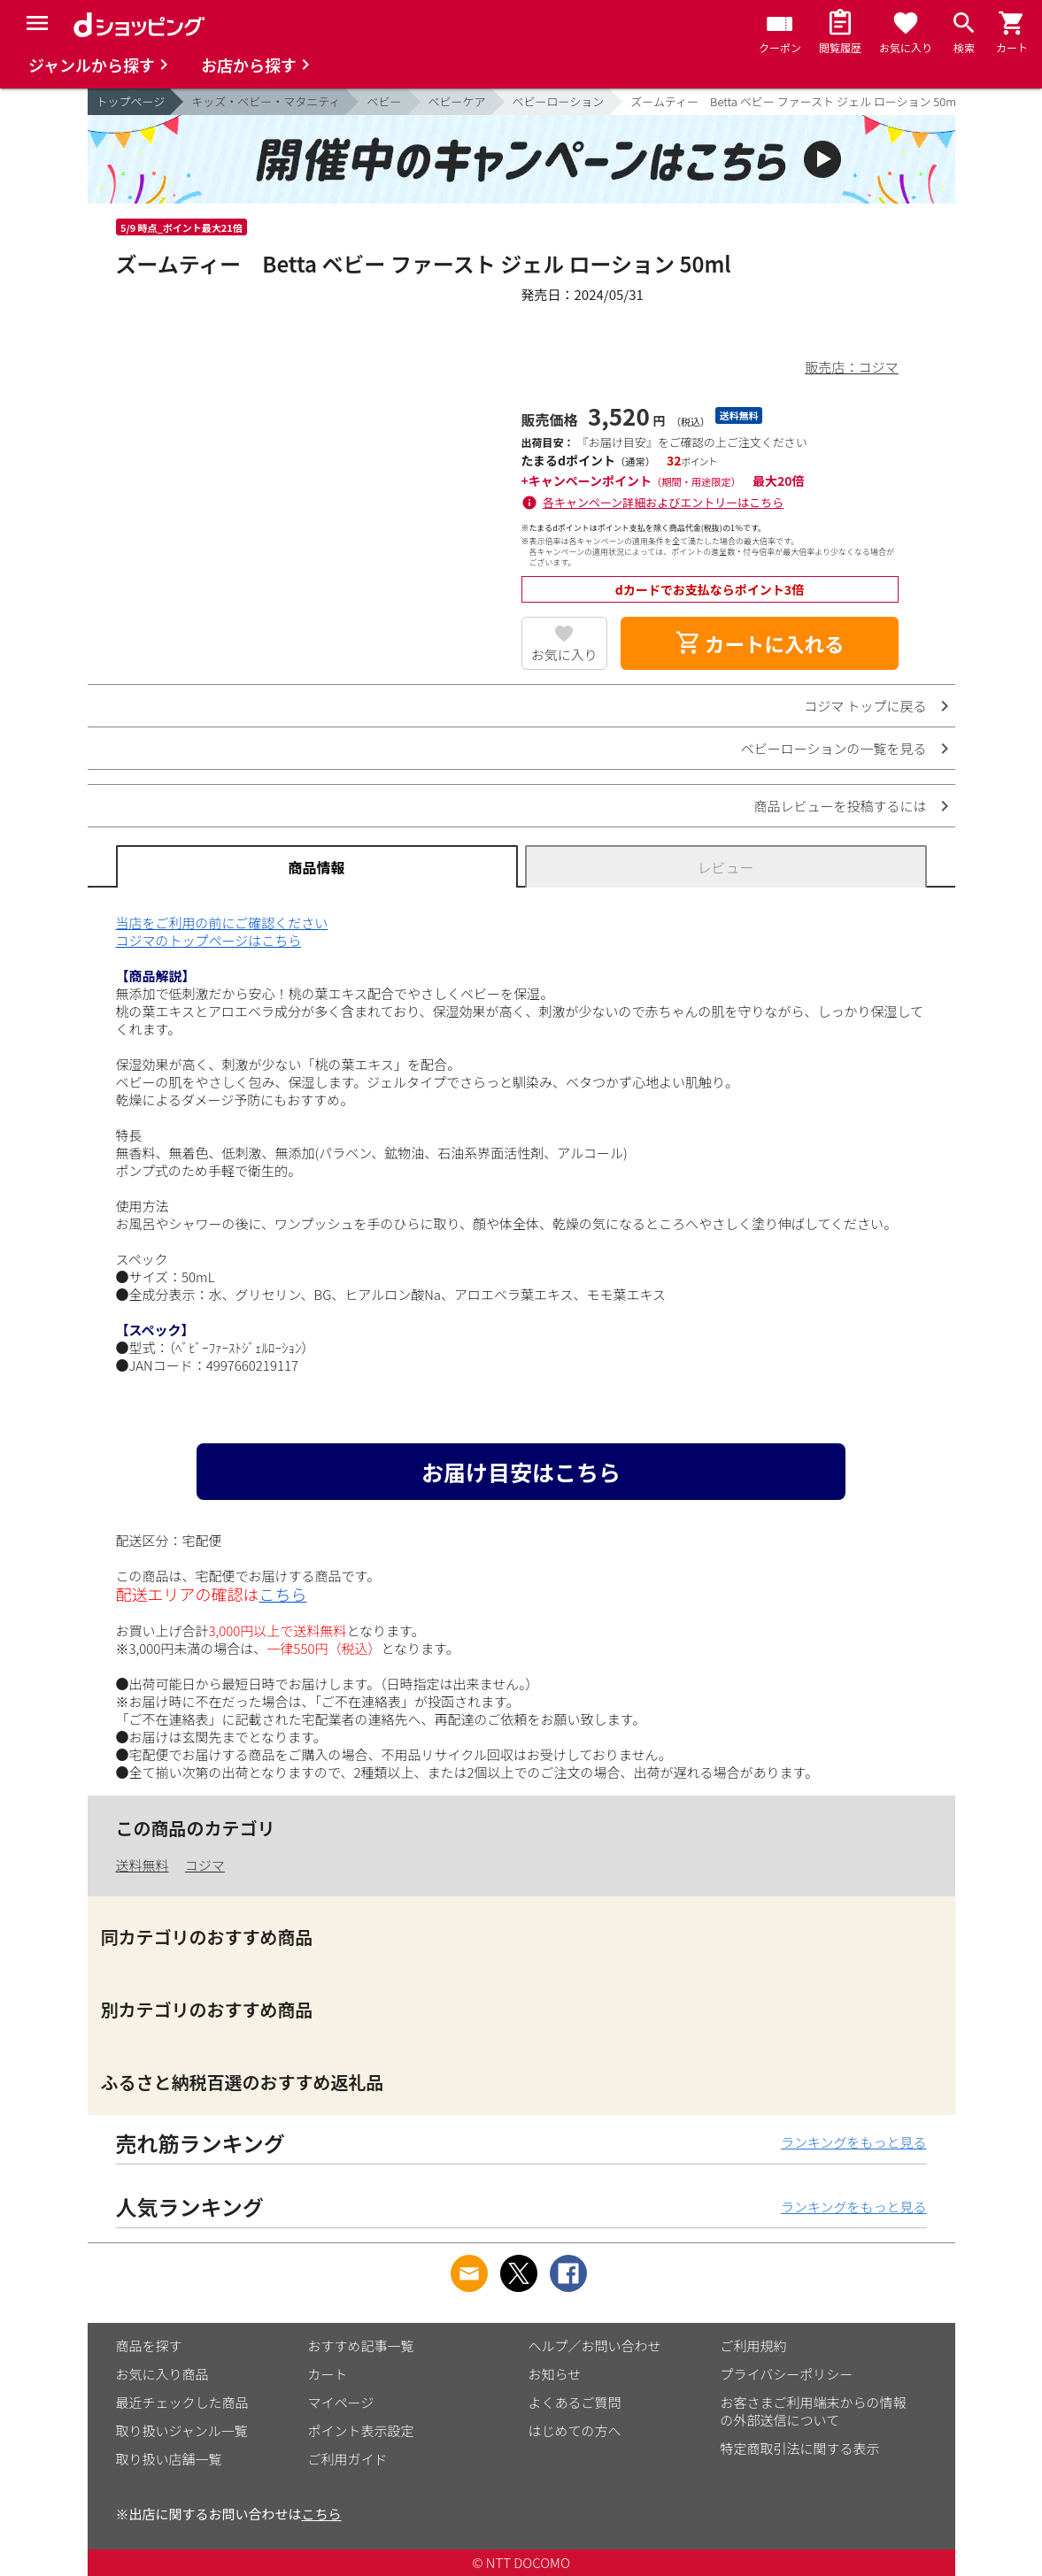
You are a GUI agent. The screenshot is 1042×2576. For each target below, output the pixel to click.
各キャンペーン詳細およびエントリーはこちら (663, 502)
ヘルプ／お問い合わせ (595, 2345)
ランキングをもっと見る (854, 2142)
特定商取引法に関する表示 (800, 2448)
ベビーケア (457, 101)
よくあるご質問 (575, 2402)
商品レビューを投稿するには (839, 805)
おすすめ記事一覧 (361, 2345)
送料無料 (142, 1865)
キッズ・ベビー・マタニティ (265, 101)
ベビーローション (559, 101)
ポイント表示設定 (361, 2430)
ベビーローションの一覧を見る (834, 748)
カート (328, 2374)
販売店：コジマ (851, 367)
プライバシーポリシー (787, 2374)
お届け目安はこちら (521, 1472)
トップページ (131, 101)
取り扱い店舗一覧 (169, 2458)
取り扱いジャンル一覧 (182, 2430)
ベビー (384, 101)
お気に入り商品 (162, 2374)
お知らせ (555, 2374)
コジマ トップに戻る (865, 705)
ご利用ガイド (348, 2458)
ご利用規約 (754, 2345)
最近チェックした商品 (182, 2402)
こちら (283, 1593)
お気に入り (564, 654)
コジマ (205, 1865)
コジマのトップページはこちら (209, 940)
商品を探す (149, 2345)
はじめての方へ (575, 2430)
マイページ (341, 2402)
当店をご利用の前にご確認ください (222, 922)
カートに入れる (760, 643)
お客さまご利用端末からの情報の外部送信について (814, 2411)
